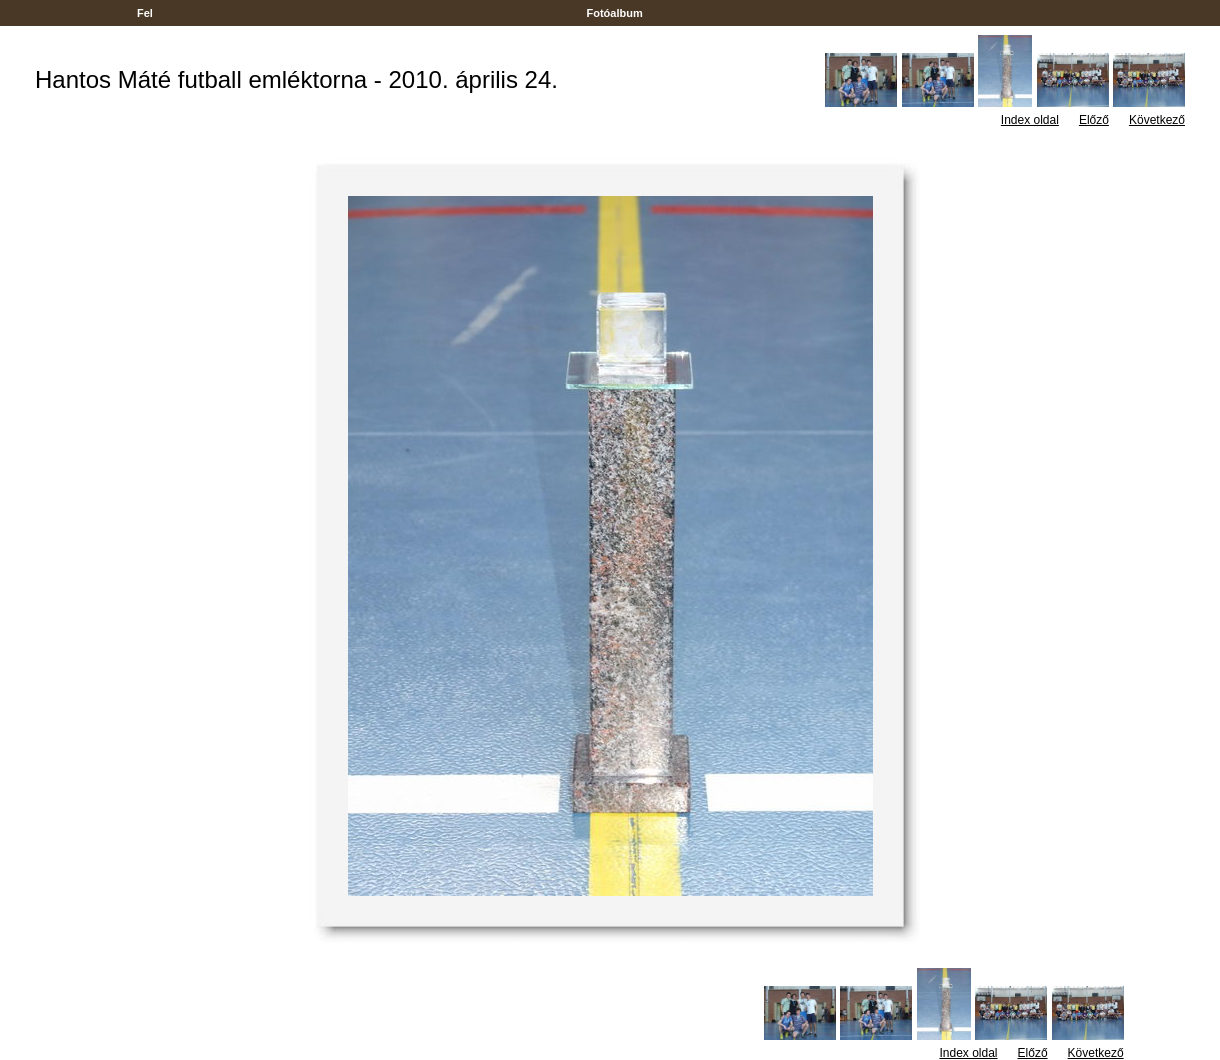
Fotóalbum (614, 13)
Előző (1094, 120)
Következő (1157, 120)
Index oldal (1030, 120)
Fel (145, 13)
